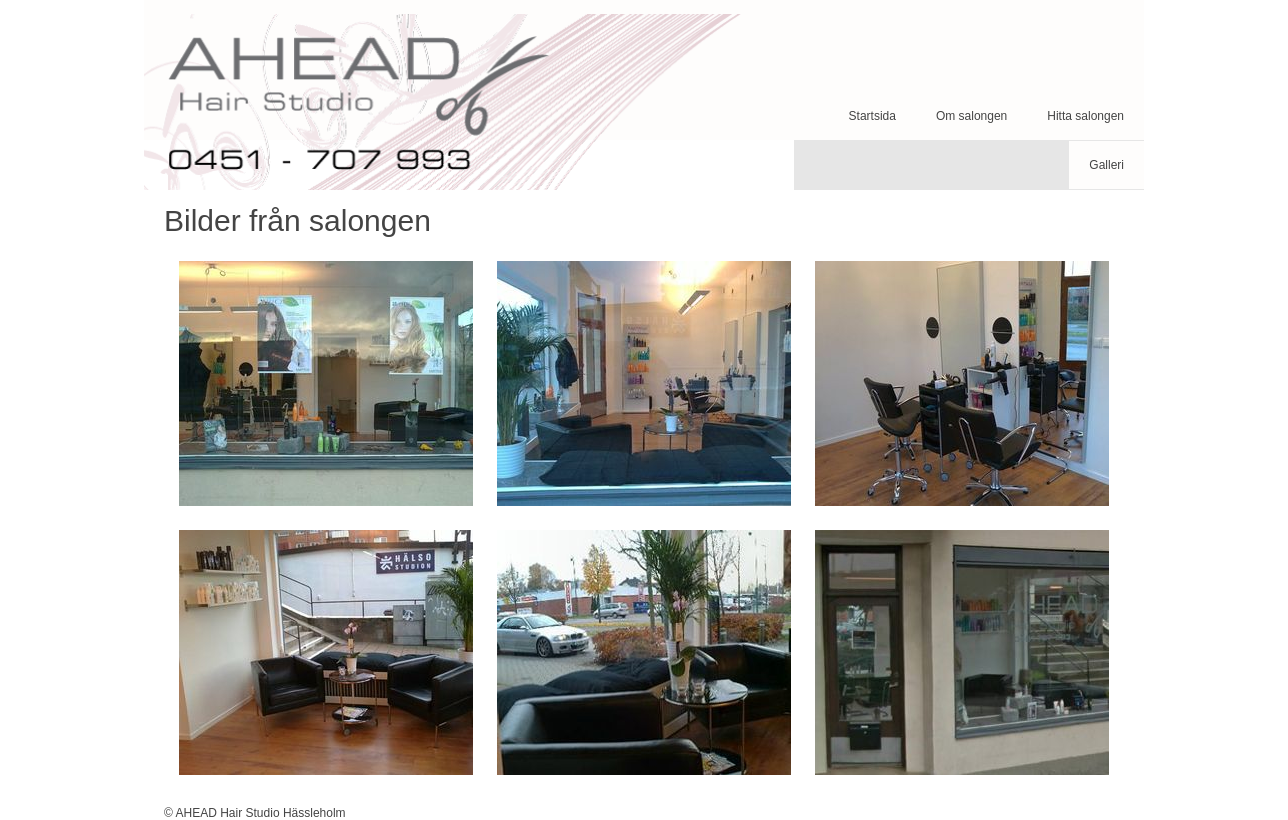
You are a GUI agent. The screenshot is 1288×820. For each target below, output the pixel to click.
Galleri (1106, 165)
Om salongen (971, 116)
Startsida (872, 116)
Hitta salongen (1085, 116)
